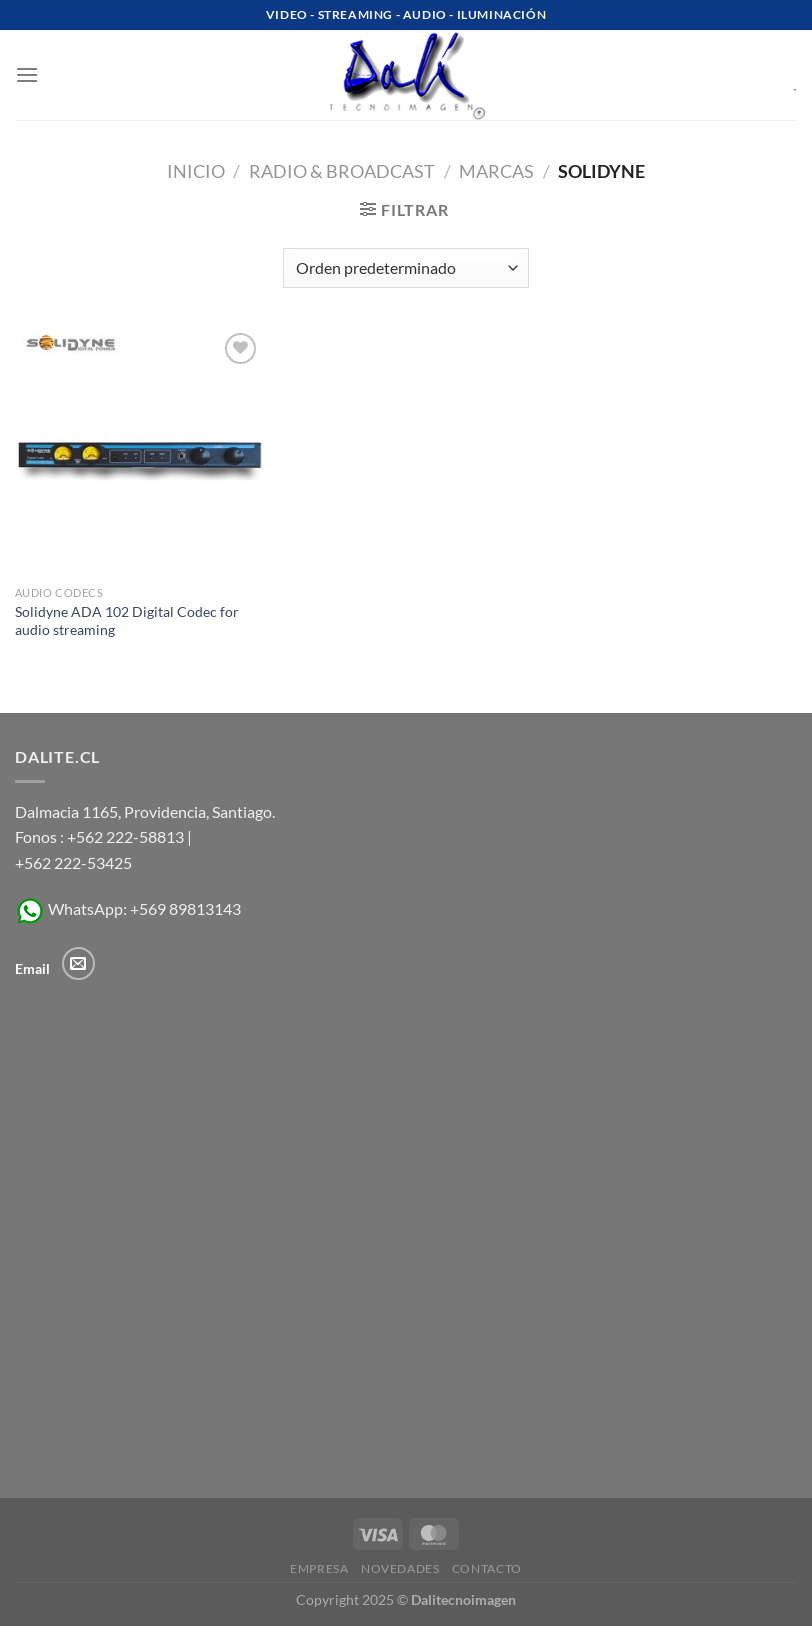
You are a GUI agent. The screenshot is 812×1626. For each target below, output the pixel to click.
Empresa (319, 1568)
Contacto (487, 1568)
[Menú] (27, 74)
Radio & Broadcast (342, 171)
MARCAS (496, 171)
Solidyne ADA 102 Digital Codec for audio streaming (127, 621)
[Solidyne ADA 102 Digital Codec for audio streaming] (139, 452)
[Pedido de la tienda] (406, 268)
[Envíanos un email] (78, 963)
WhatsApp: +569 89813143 (128, 908)
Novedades (400, 1568)
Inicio (196, 171)
